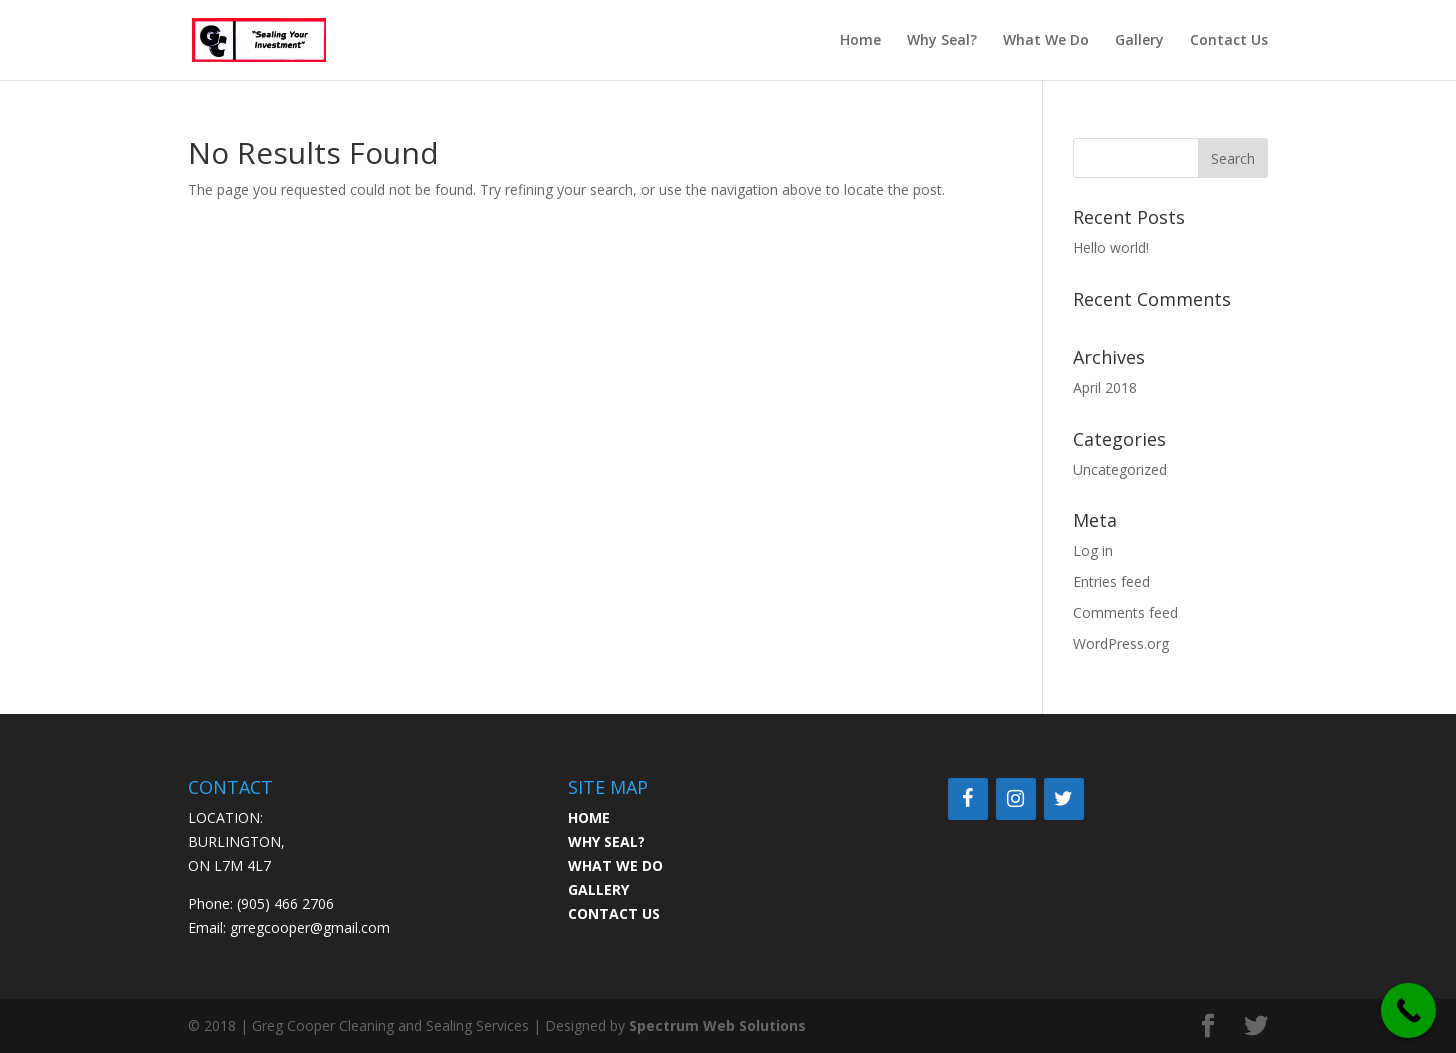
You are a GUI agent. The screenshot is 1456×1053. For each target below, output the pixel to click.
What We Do (1046, 41)
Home (860, 41)
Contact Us (1229, 41)
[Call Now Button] (1408, 1010)
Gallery (1139, 41)
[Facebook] (968, 799)
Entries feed (1111, 581)
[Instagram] (1016, 799)
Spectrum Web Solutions (717, 1025)
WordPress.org (1121, 643)
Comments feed (1125, 612)
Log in (1093, 550)
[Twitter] (1064, 799)
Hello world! (1111, 247)
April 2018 (1105, 387)
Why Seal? (942, 41)
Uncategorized (1120, 469)
